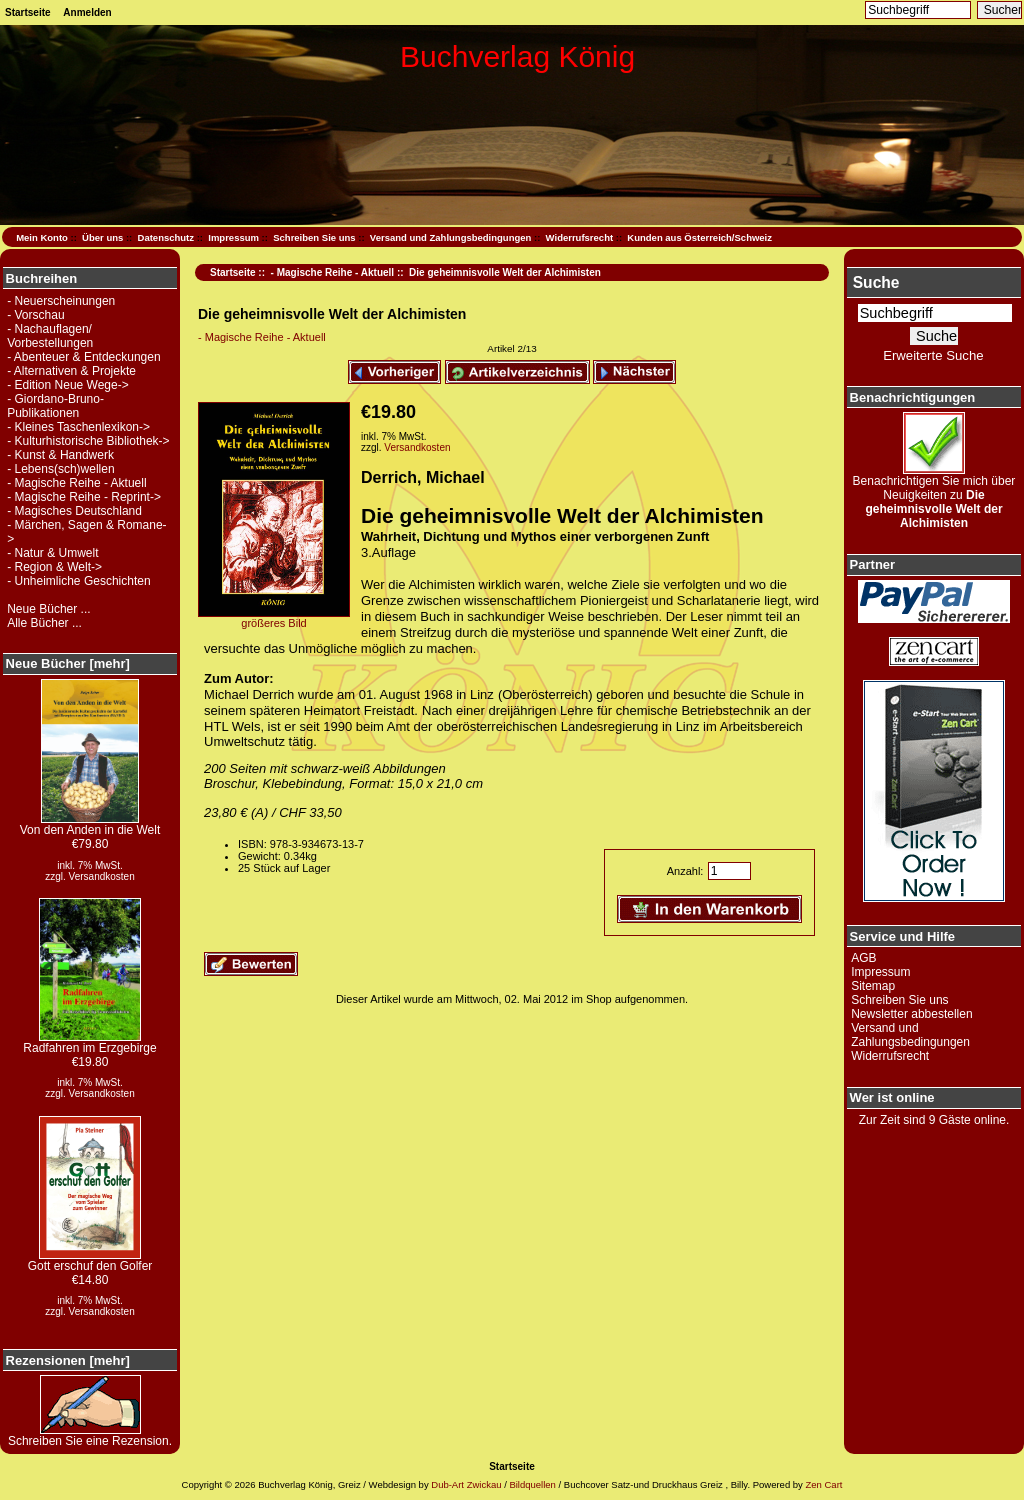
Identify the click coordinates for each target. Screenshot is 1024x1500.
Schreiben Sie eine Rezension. (90, 1435)
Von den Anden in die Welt (90, 824)
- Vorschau (35, 315)
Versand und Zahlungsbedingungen (451, 237)
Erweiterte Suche (933, 355)
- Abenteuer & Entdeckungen (83, 357)
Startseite (28, 12)
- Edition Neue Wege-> (68, 385)
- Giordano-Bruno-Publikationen (55, 406)
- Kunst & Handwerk (60, 455)
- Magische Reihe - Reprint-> (84, 497)
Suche (876, 282)
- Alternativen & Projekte (71, 371)
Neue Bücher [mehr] (68, 663)
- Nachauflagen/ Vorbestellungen (50, 336)
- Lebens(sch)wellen (60, 469)
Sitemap (873, 986)
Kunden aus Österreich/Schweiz (699, 237)
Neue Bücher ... (48, 609)
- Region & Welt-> (54, 567)
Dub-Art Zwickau (465, 1484)
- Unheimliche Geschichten (78, 581)
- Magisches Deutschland (74, 511)
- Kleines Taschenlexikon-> (78, 427)
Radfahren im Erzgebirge (89, 1042)
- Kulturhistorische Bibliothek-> (88, 441)
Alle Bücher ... (44, 623)
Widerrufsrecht (579, 237)
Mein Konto (42, 237)
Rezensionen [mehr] (68, 1360)
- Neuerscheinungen (61, 301)
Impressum (233, 237)
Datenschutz (166, 237)
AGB (863, 958)
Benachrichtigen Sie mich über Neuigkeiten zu (934, 496)
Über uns (102, 237)
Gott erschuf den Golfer (90, 1260)
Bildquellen (532, 1484)
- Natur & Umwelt (52, 553)
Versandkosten (102, 876)
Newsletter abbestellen (911, 1014)
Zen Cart (823, 1484)
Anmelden (87, 12)
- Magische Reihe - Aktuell (333, 272)
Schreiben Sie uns (314, 237)
